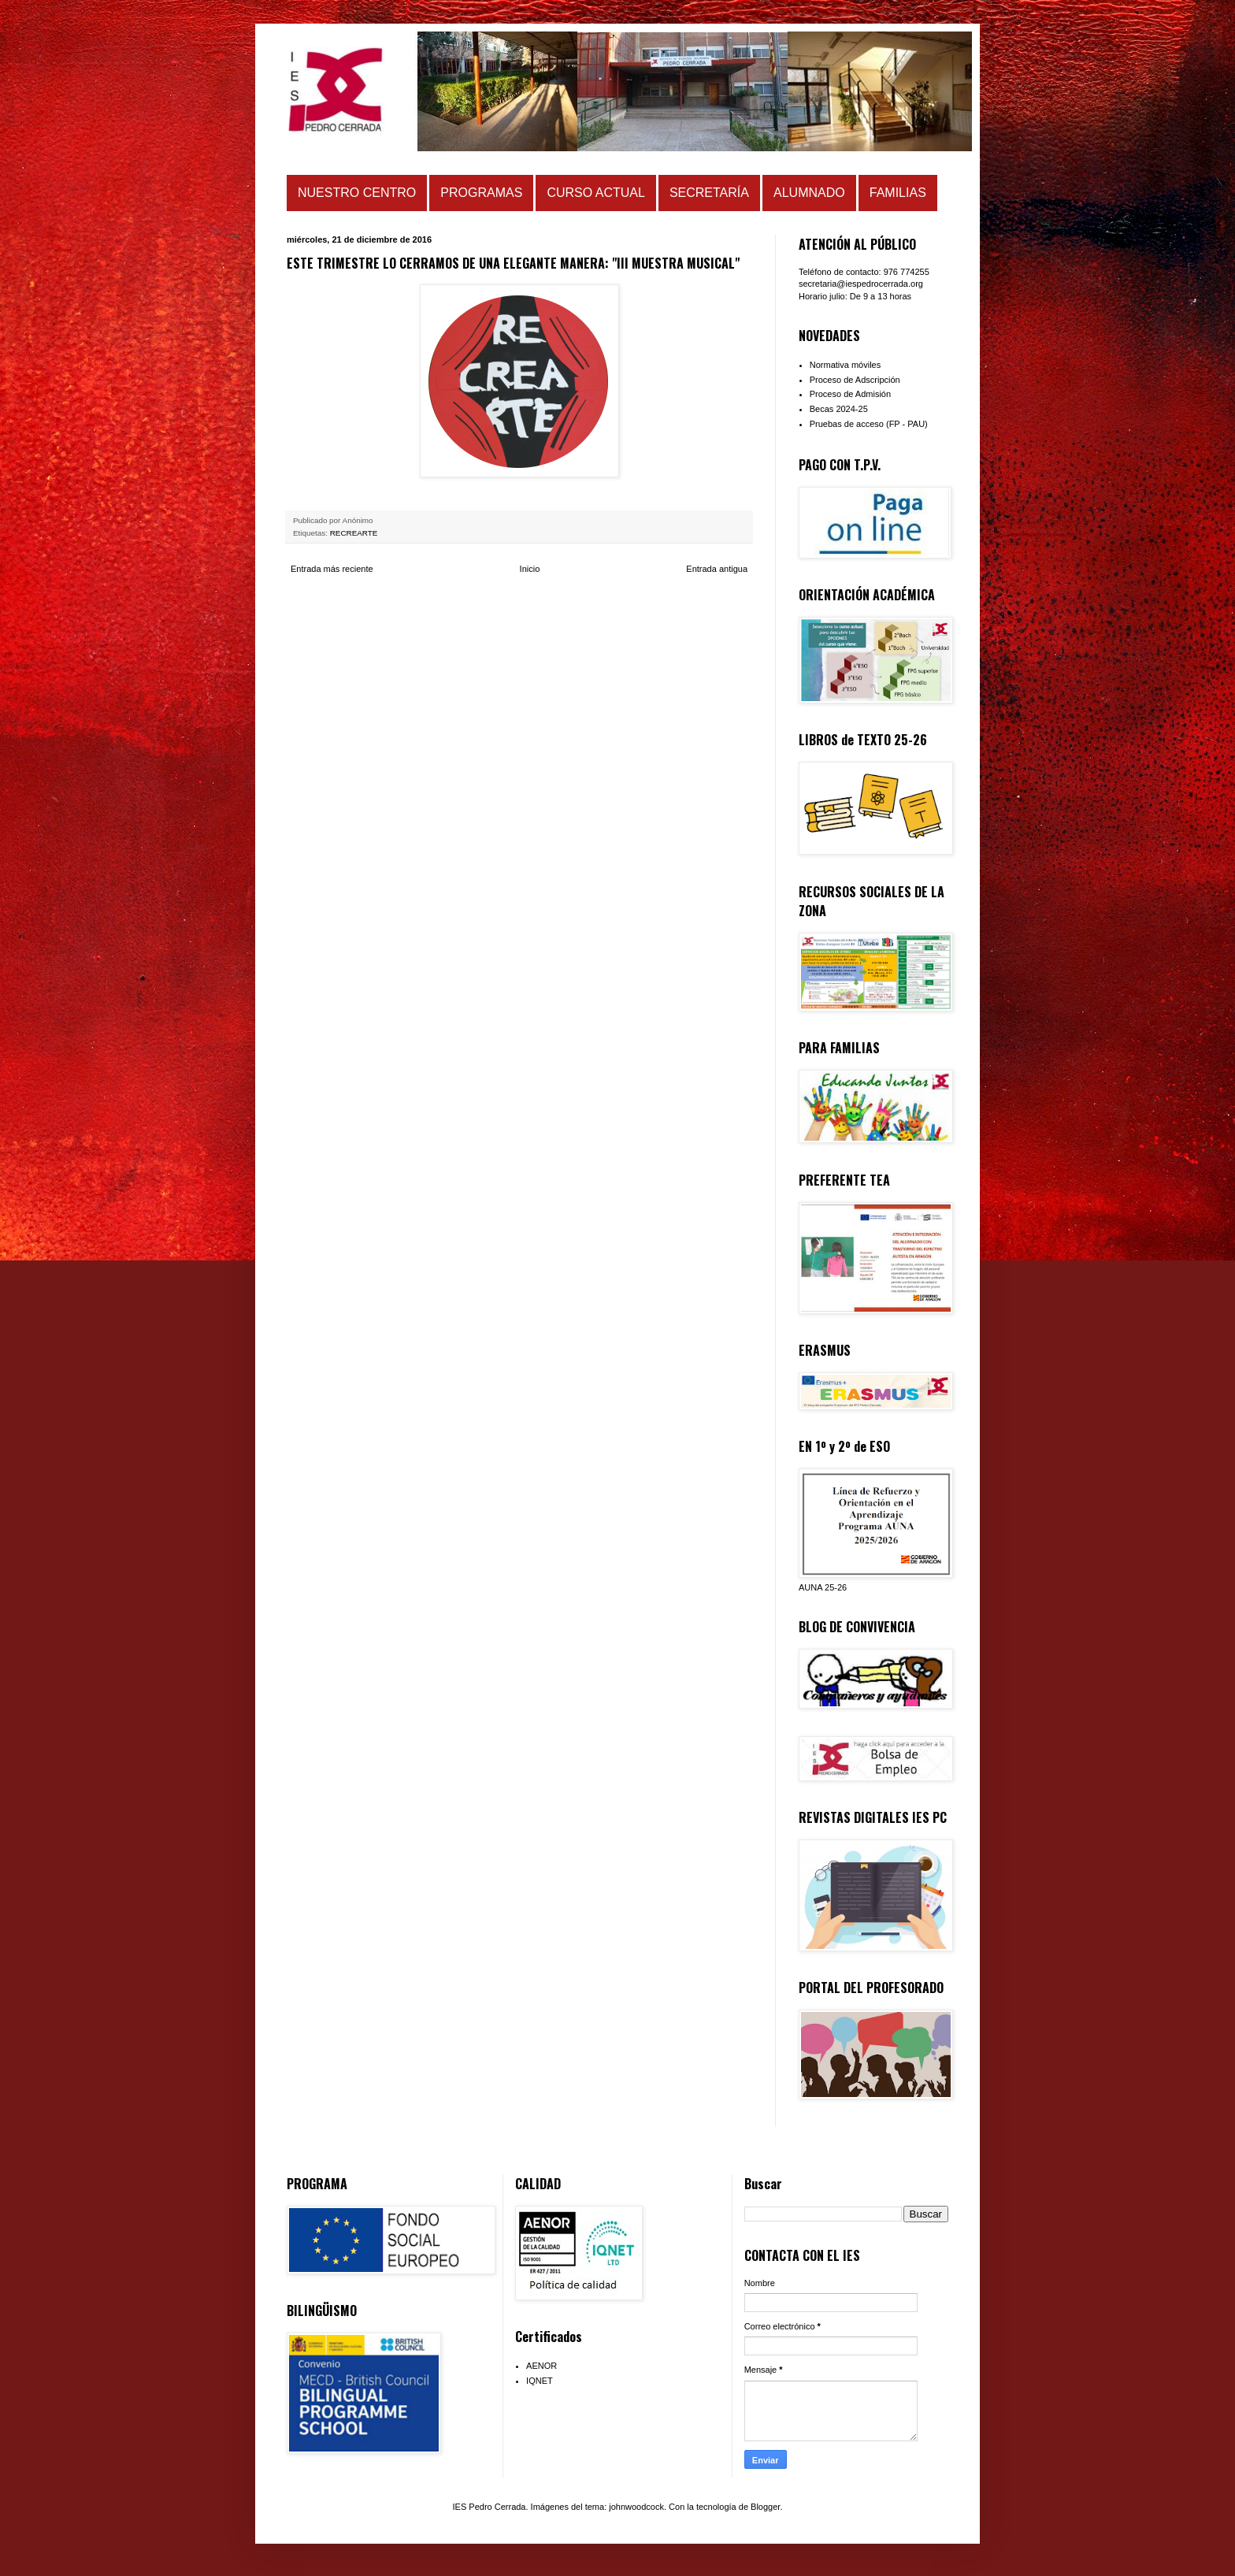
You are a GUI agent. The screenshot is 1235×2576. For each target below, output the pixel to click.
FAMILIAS (898, 192)
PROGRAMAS (481, 192)
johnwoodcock (636, 2506)
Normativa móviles (845, 364)
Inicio (530, 568)
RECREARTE (354, 533)
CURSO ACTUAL (595, 192)
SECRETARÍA (709, 192)
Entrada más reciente (332, 568)
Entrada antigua (716, 568)
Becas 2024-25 (839, 409)
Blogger (765, 2506)
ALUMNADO (809, 192)
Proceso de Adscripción (855, 379)
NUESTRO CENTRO (357, 192)
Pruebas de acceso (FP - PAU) (869, 424)
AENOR (541, 2365)
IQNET (539, 2380)
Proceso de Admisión (850, 394)
